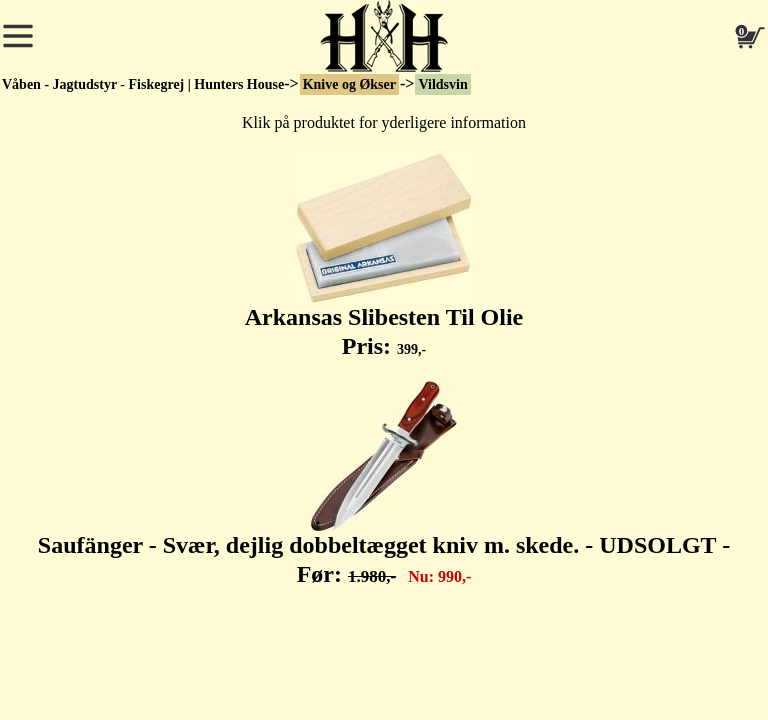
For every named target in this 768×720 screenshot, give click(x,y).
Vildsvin (442, 84)
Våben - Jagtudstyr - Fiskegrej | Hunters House (143, 84)
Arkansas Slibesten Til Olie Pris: (384, 256)
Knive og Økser (349, 84)
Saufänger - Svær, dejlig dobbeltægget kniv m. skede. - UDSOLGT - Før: (384, 484)
